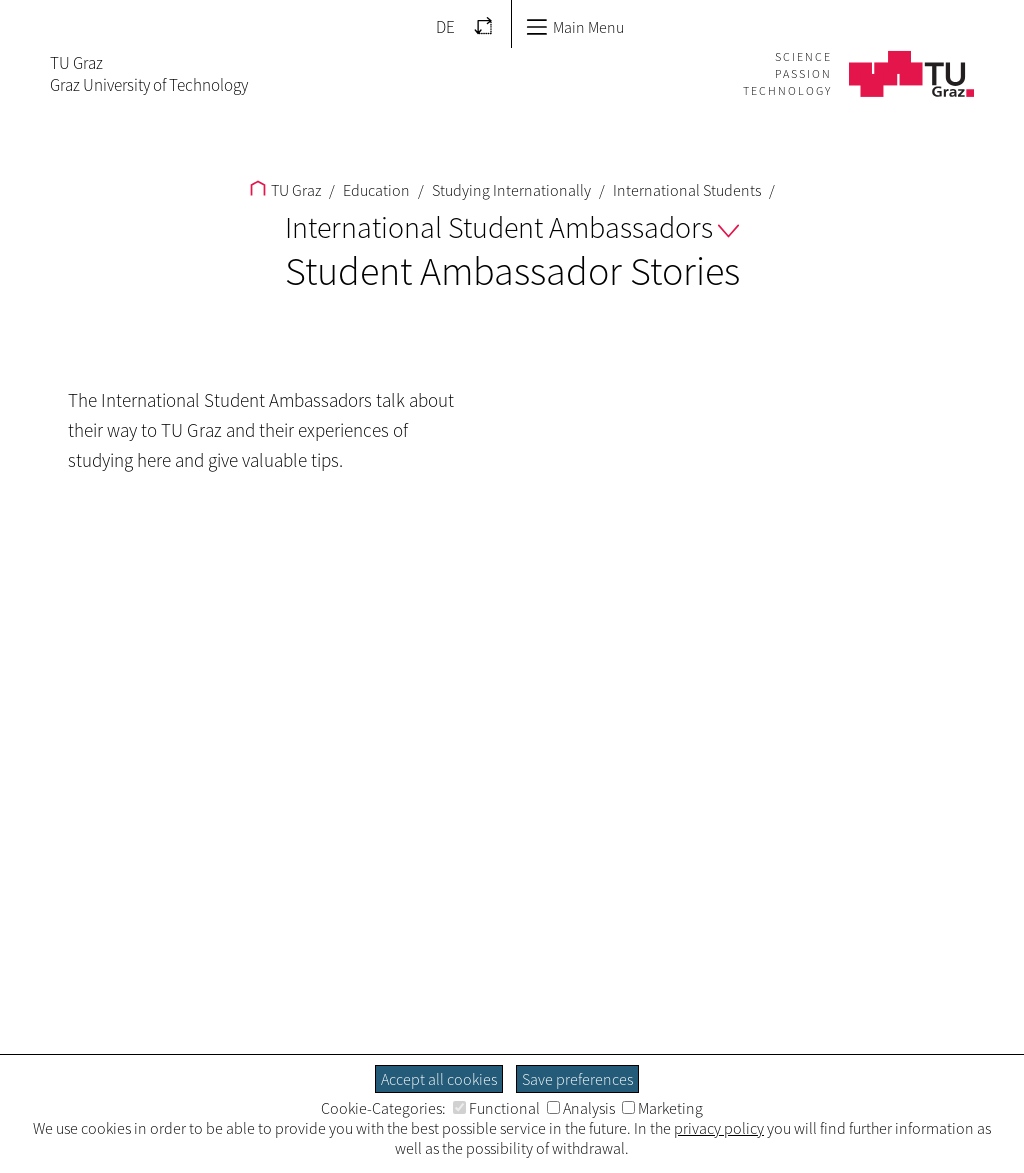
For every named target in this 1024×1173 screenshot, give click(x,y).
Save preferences (577, 1079)
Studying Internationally (510, 190)
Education (375, 190)
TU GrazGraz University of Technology (149, 74)
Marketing (662, 1108)
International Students (685, 190)
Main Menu (575, 27)
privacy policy (719, 1128)
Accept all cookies (439, 1079)
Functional (496, 1108)
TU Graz (285, 190)
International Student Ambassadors (512, 227)
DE (445, 27)
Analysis (581, 1108)
